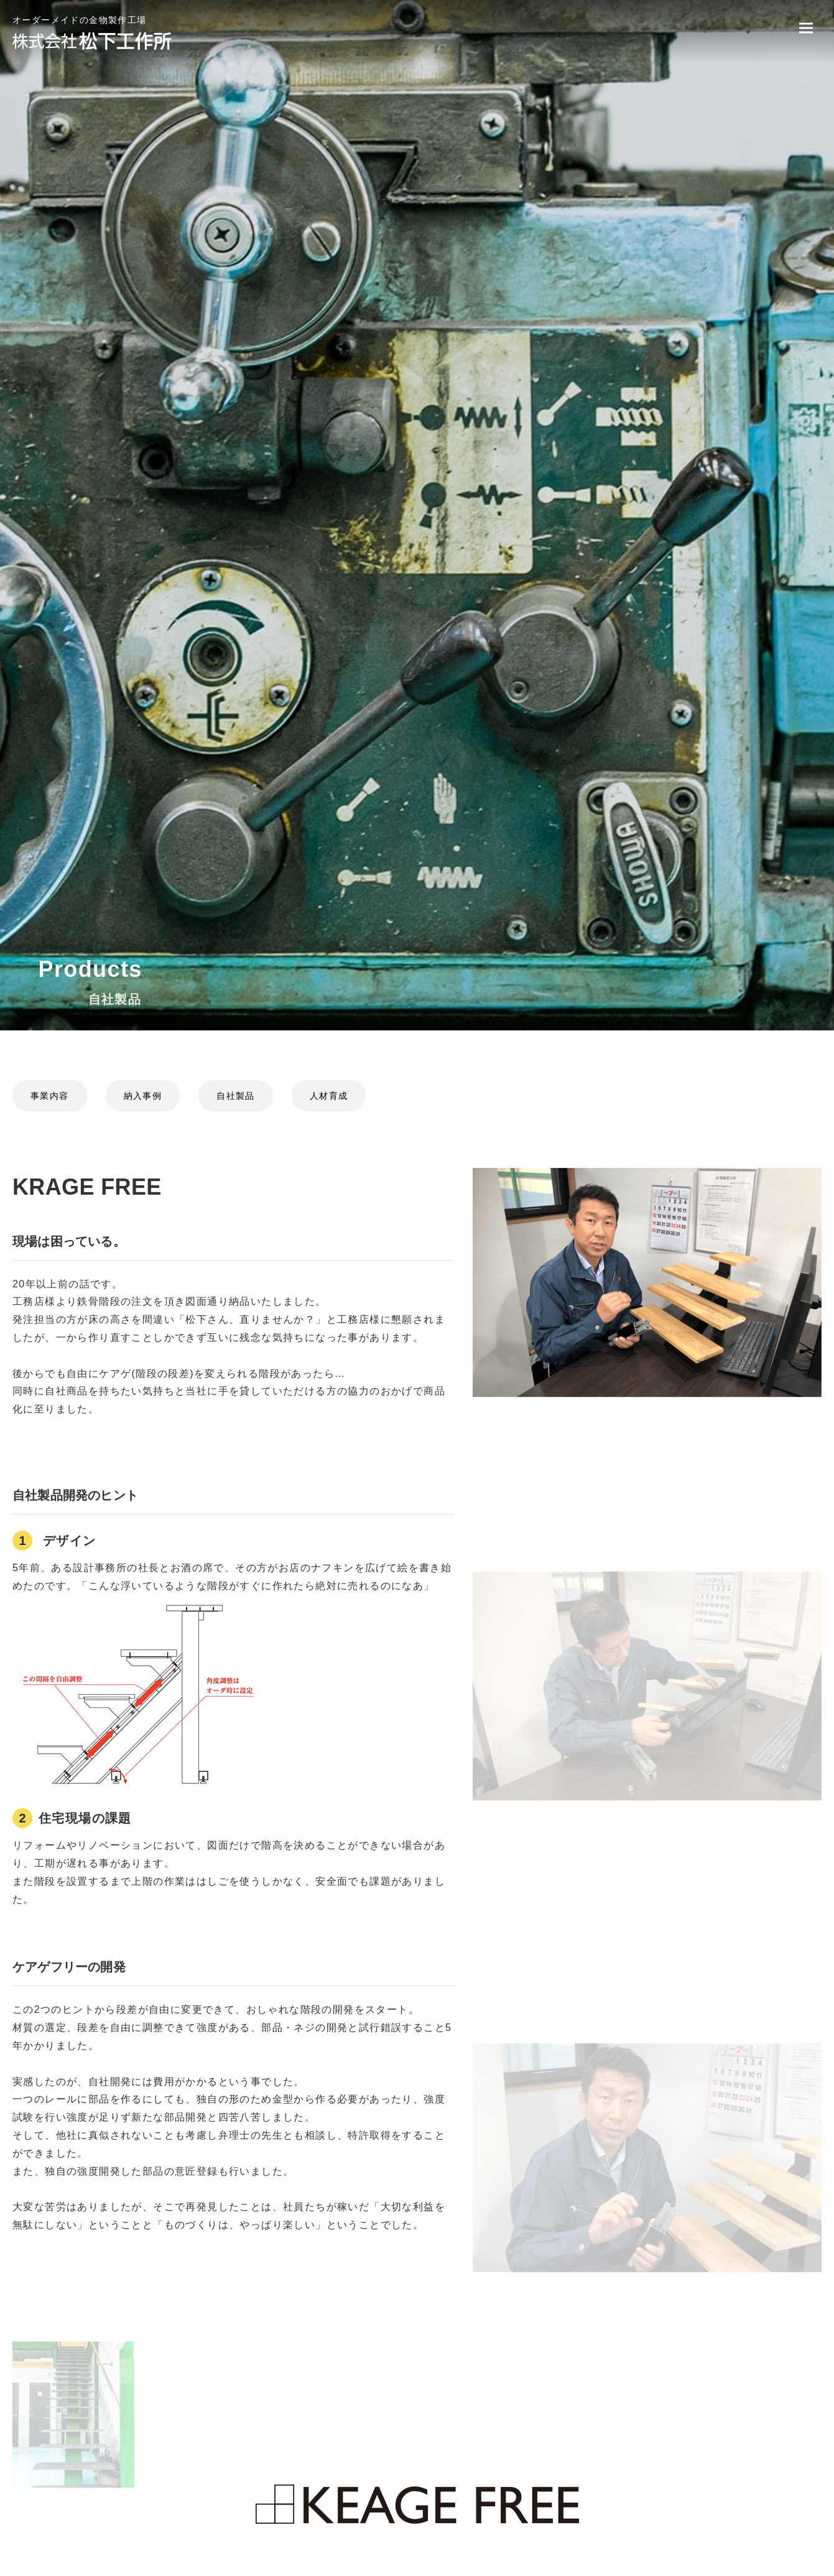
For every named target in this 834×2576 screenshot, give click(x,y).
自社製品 (235, 1096)
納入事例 (143, 1096)
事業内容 (49, 1096)
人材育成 (329, 1096)
